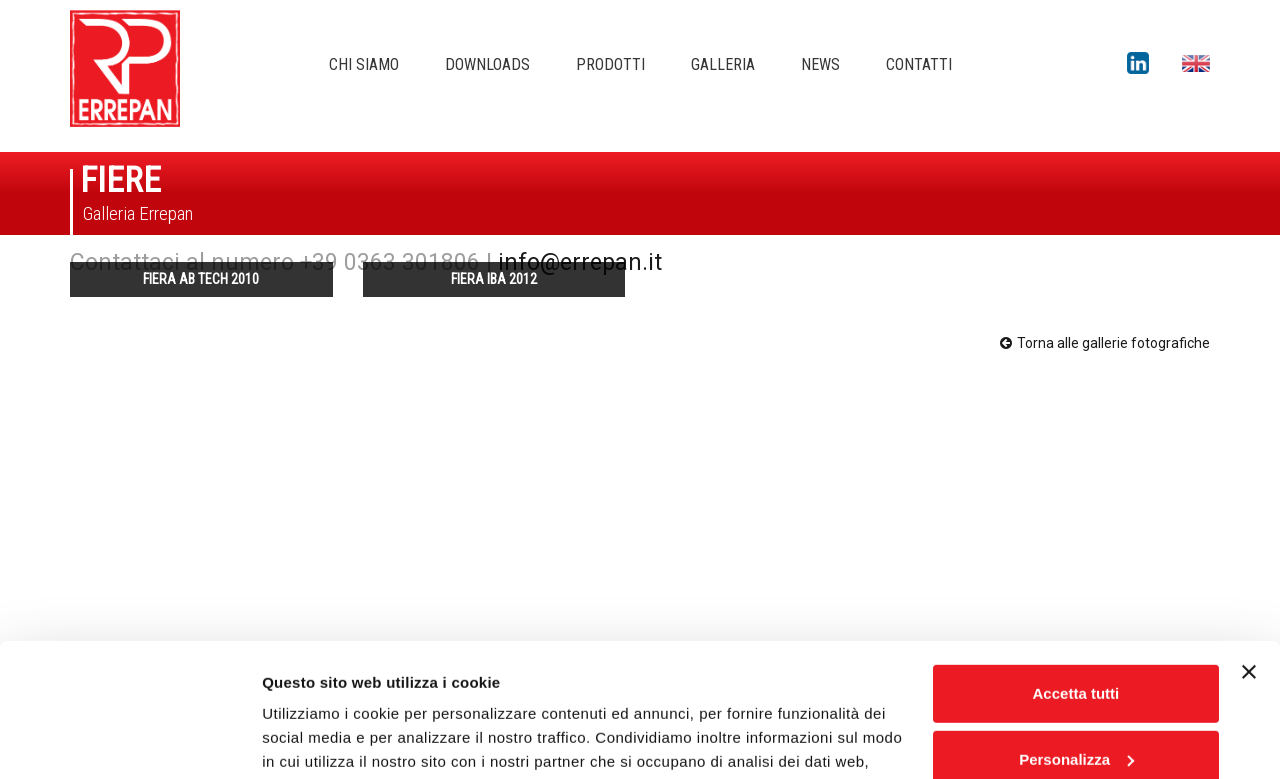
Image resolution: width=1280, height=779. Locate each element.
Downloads (487, 64)
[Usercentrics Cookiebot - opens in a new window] (129, 740)
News (820, 64)
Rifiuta (1076, 699)
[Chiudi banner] (1249, 547)
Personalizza (1076, 633)
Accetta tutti (1076, 568)
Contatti (919, 64)
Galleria (723, 64)
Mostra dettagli (316, 739)
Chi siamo (364, 64)
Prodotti (610, 64)
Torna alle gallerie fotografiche (1105, 343)
